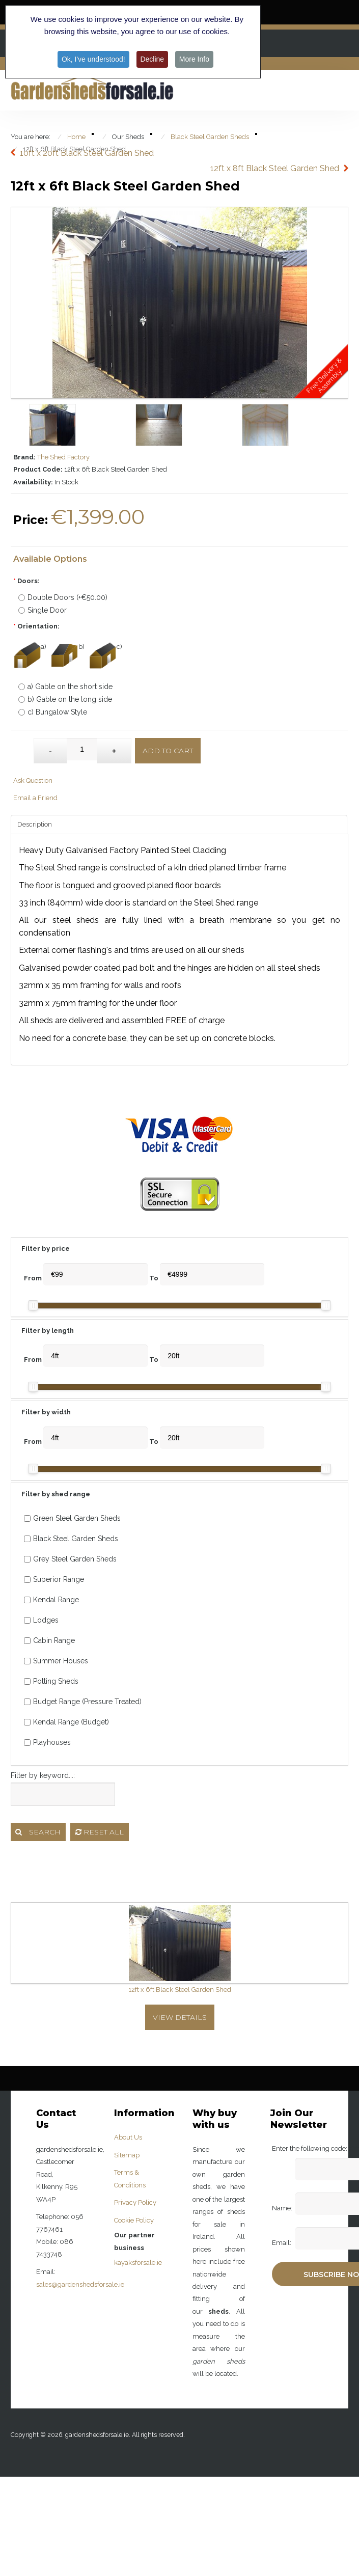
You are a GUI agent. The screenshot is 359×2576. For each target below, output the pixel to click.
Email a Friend (35, 798)
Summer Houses (56, 1661)
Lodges (41, 1620)
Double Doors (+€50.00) (62, 597)
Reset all (99, 1832)
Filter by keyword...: (43, 1775)
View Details (180, 2017)
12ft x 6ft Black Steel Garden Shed (179, 1989)
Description (34, 824)
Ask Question (32, 780)
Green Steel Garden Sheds (72, 1518)
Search (38, 1832)
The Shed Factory (63, 457)
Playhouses (47, 1742)
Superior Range (54, 1579)
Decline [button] (152, 59)
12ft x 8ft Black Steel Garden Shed (274, 168)
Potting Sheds (51, 1681)
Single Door (42, 610)
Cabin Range (49, 1640)
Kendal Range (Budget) (66, 1722)
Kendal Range (51, 1600)
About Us (128, 2137)
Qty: (23, 745)
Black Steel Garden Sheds (71, 1538)
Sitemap (127, 2155)
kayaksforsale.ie (138, 2262)
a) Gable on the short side (65, 686)
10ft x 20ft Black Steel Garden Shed (87, 153)
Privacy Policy (135, 2202)
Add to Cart (168, 750)
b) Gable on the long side (65, 699)
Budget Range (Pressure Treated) (83, 1701)
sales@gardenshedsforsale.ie (80, 2284)
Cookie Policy (134, 2220)
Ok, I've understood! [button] (93, 59)
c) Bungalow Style (52, 712)
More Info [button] (194, 59)
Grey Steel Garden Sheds (70, 1559)
